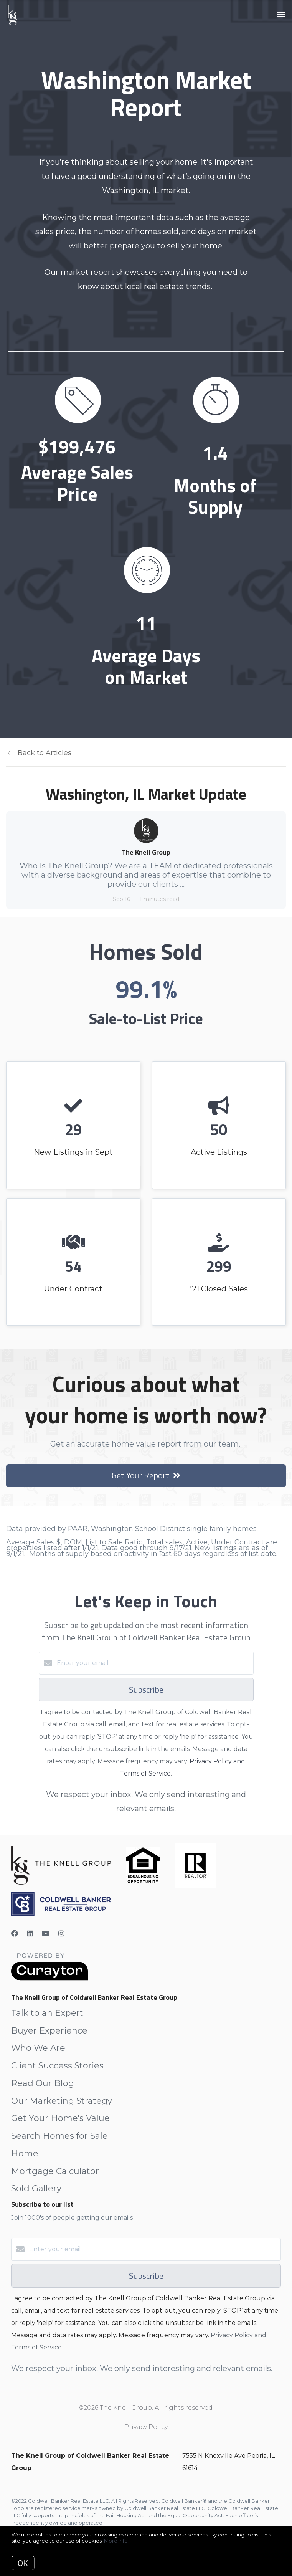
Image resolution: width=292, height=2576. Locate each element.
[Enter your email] (154, 1663)
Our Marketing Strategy (61, 2101)
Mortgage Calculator (55, 2171)
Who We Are (38, 2048)
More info (116, 2541)
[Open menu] (281, 15)
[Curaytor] (49, 1978)
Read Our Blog (42, 2083)
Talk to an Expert (47, 2013)
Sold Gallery (36, 2188)
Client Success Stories (57, 2065)
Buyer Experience (49, 2030)
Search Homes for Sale (59, 2136)
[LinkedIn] (30, 1934)
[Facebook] (14, 1934)
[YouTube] (45, 1934)
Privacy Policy (146, 2427)
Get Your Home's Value (60, 2118)
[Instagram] (61, 1934)
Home (24, 2153)
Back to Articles (44, 753)
